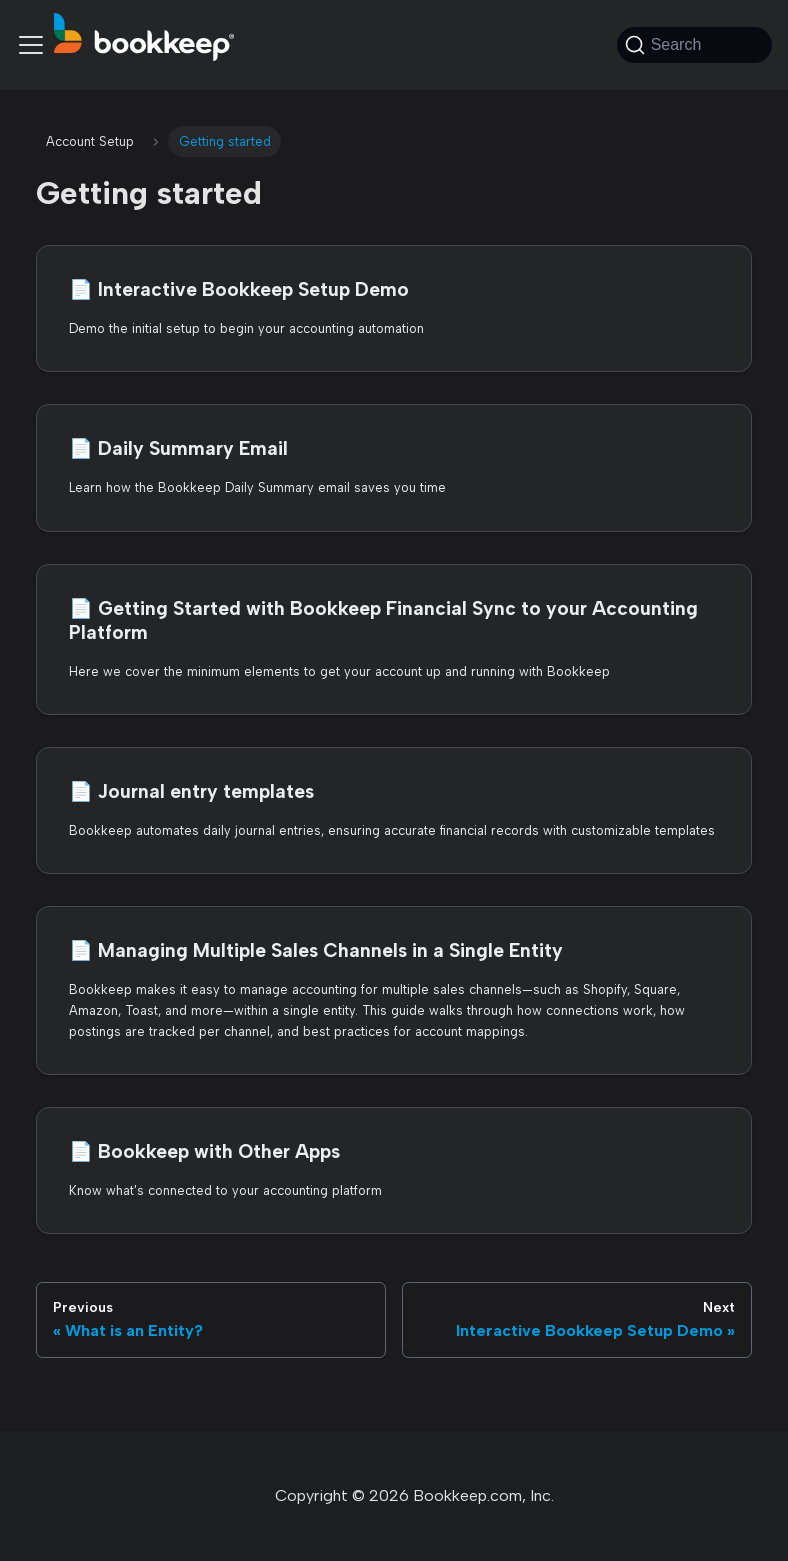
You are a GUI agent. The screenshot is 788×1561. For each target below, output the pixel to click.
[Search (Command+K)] (694, 45)
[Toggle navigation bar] (31, 45)
